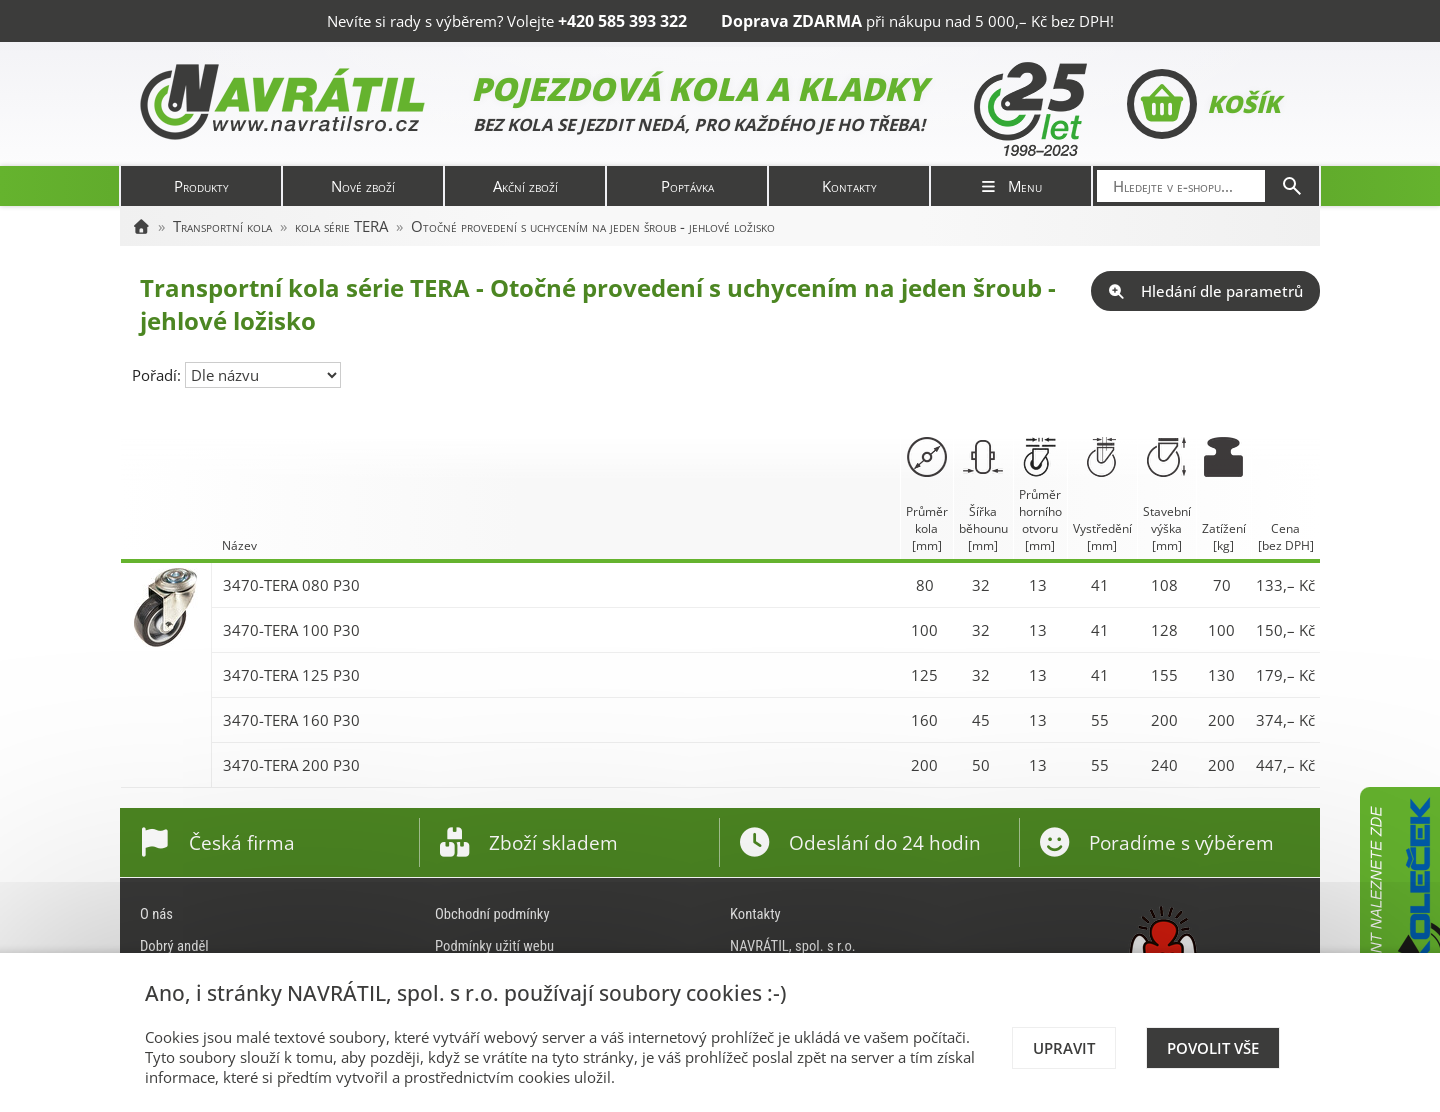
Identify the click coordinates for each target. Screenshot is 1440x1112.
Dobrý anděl (174, 946)
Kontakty (849, 186)
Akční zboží (525, 186)
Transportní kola (222, 226)
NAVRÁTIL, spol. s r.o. (793, 946)
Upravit (1064, 1048)
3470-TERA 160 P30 (291, 720)
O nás (156, 914)
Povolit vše (1213, 1048)
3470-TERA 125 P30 (291, 675)
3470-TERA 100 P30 (291, 630)
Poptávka (687, 186)
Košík (1203, 104)
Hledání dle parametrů (1205, 291)
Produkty (201, 186)
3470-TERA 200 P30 (291, 765)
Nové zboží (363, 186)
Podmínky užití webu (494, 946)
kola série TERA (341, 226)
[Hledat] (1292, 186)
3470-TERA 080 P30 (291, 585)
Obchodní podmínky (492, 914)
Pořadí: (158, 375)
